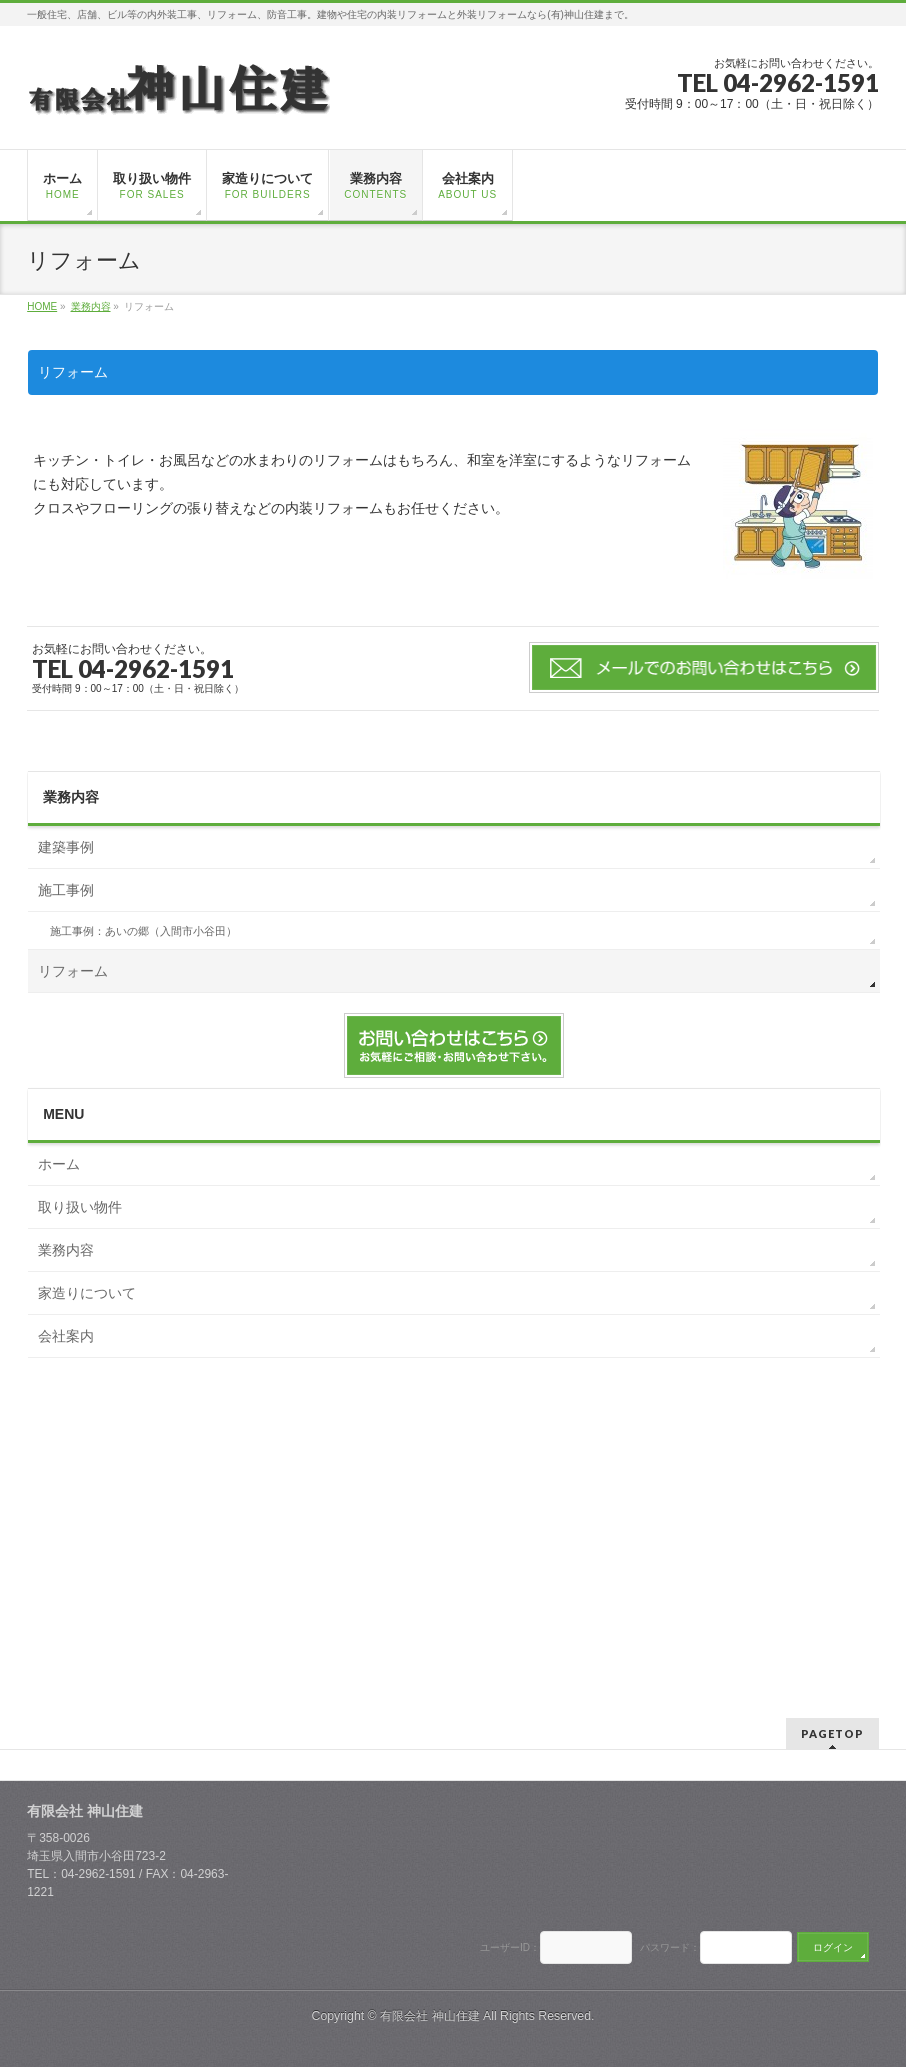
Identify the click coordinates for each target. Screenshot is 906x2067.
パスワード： (668, 1947)
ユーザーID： (510, 1947)
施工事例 (66, 890)
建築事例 (66, 847)
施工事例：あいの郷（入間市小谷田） (143, 931)
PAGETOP (832, 1733)
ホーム (59, 1164)
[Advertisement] (454, 1518)
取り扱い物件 (80, 1207)
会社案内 (66, 1336)
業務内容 (71, 797)
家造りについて (87, 1293)
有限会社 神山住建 (429, 2016)
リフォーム (73, 971)
